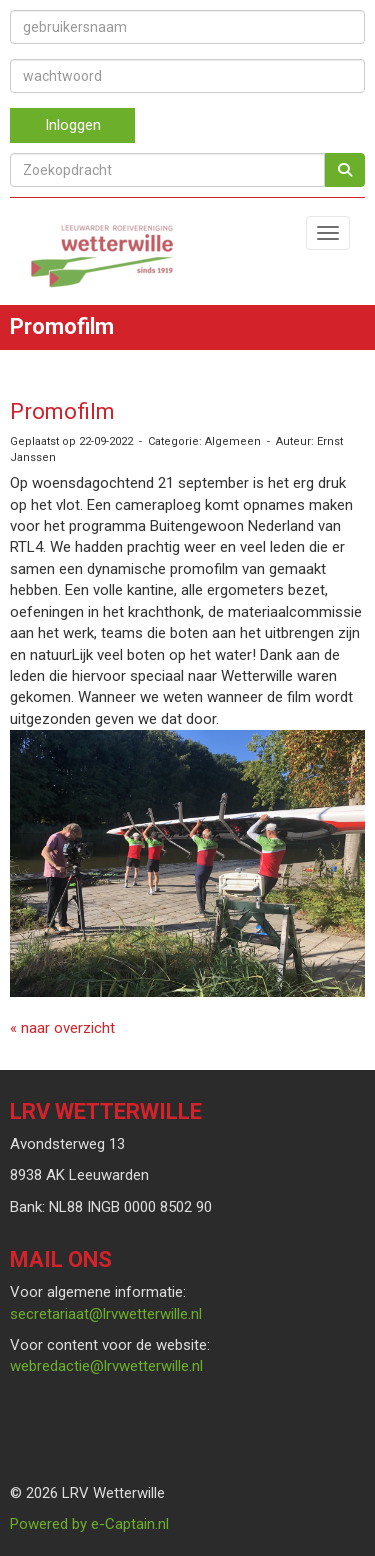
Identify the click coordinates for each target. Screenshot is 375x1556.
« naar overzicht (62, 1028)
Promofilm (62, 411)
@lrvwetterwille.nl (106, 1314)
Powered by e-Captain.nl (89, 1524)
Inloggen (73, 125)
